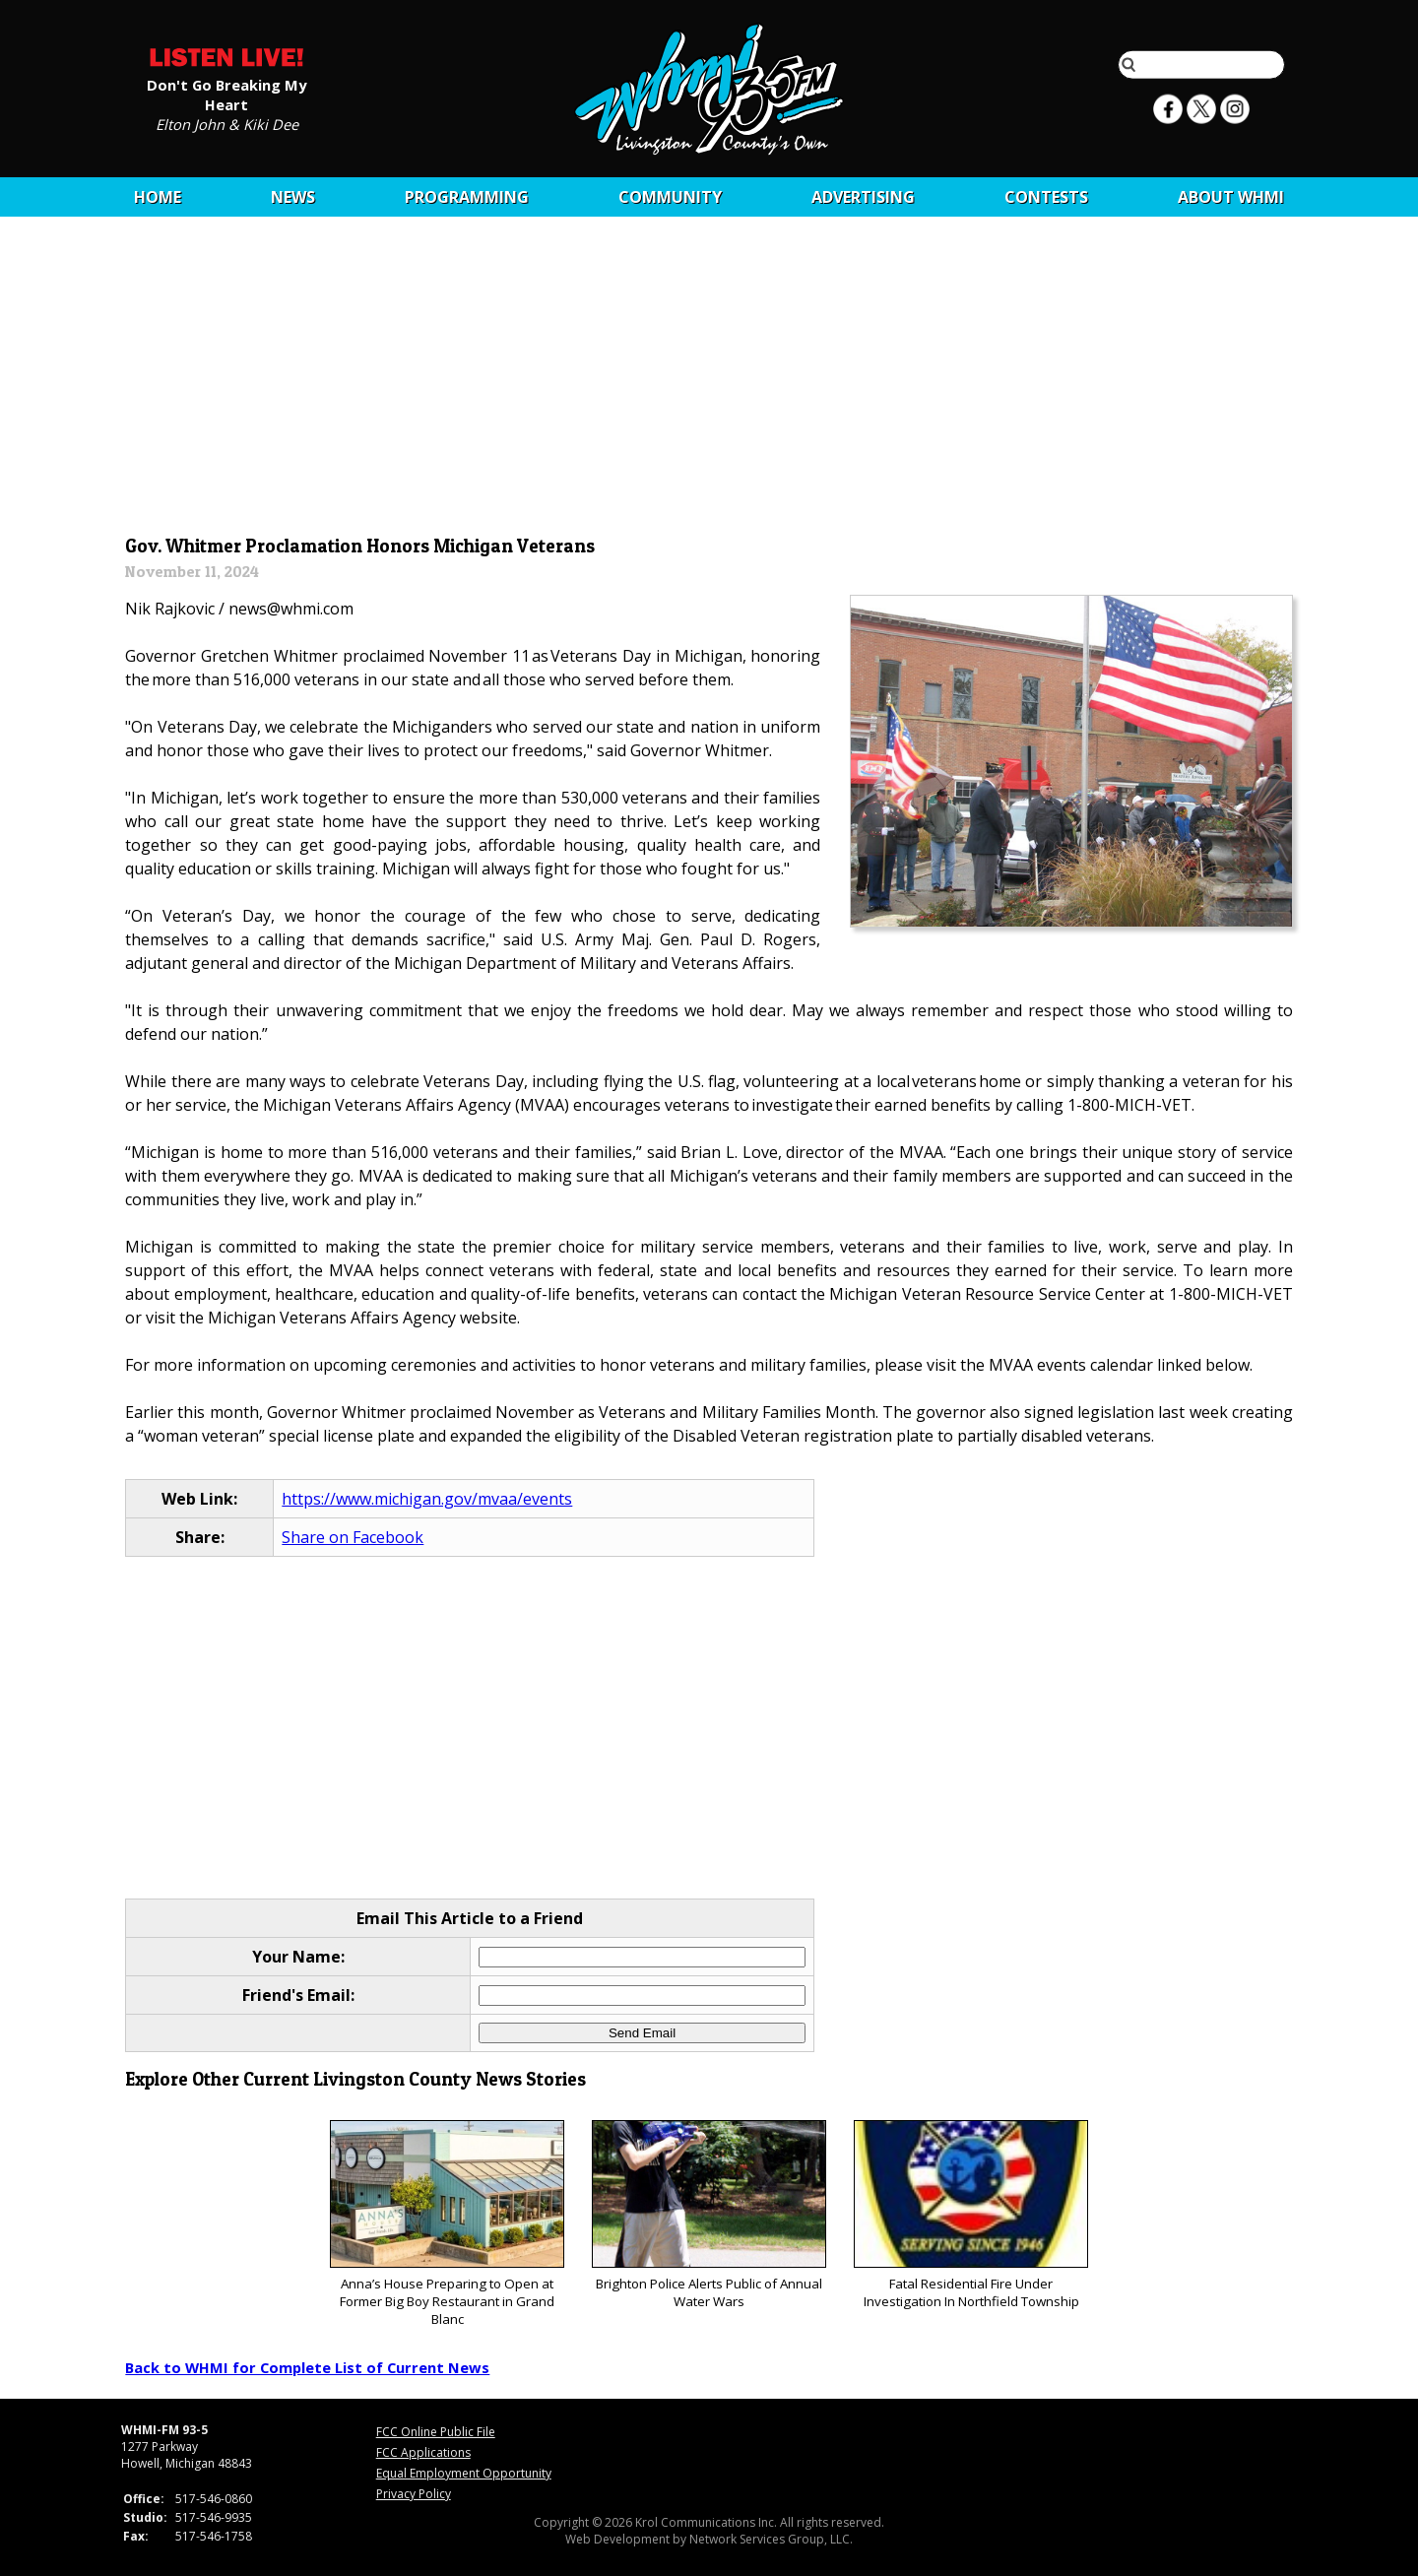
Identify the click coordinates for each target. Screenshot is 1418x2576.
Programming (467, 197)
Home (157, 197)
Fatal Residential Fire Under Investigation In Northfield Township (970, 2215)
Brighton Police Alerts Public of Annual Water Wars (708, 2215)
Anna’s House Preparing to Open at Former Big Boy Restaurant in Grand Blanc (446, 2224)
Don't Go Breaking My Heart (226, 93)
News (293, 197)
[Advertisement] (709, 381)
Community (670, 197)
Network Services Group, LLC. (771, 2539)
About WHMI (1231, 197)
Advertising (863, 197)
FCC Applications (423, 2452)
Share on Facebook (352, 1537)
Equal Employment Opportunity (463, 2473)
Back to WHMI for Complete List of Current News (307, 2367)
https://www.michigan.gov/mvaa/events (427, 1499)
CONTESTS (1046, 197)
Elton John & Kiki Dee (227, 123)
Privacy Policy (413, 2493)
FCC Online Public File (435, 2431)
